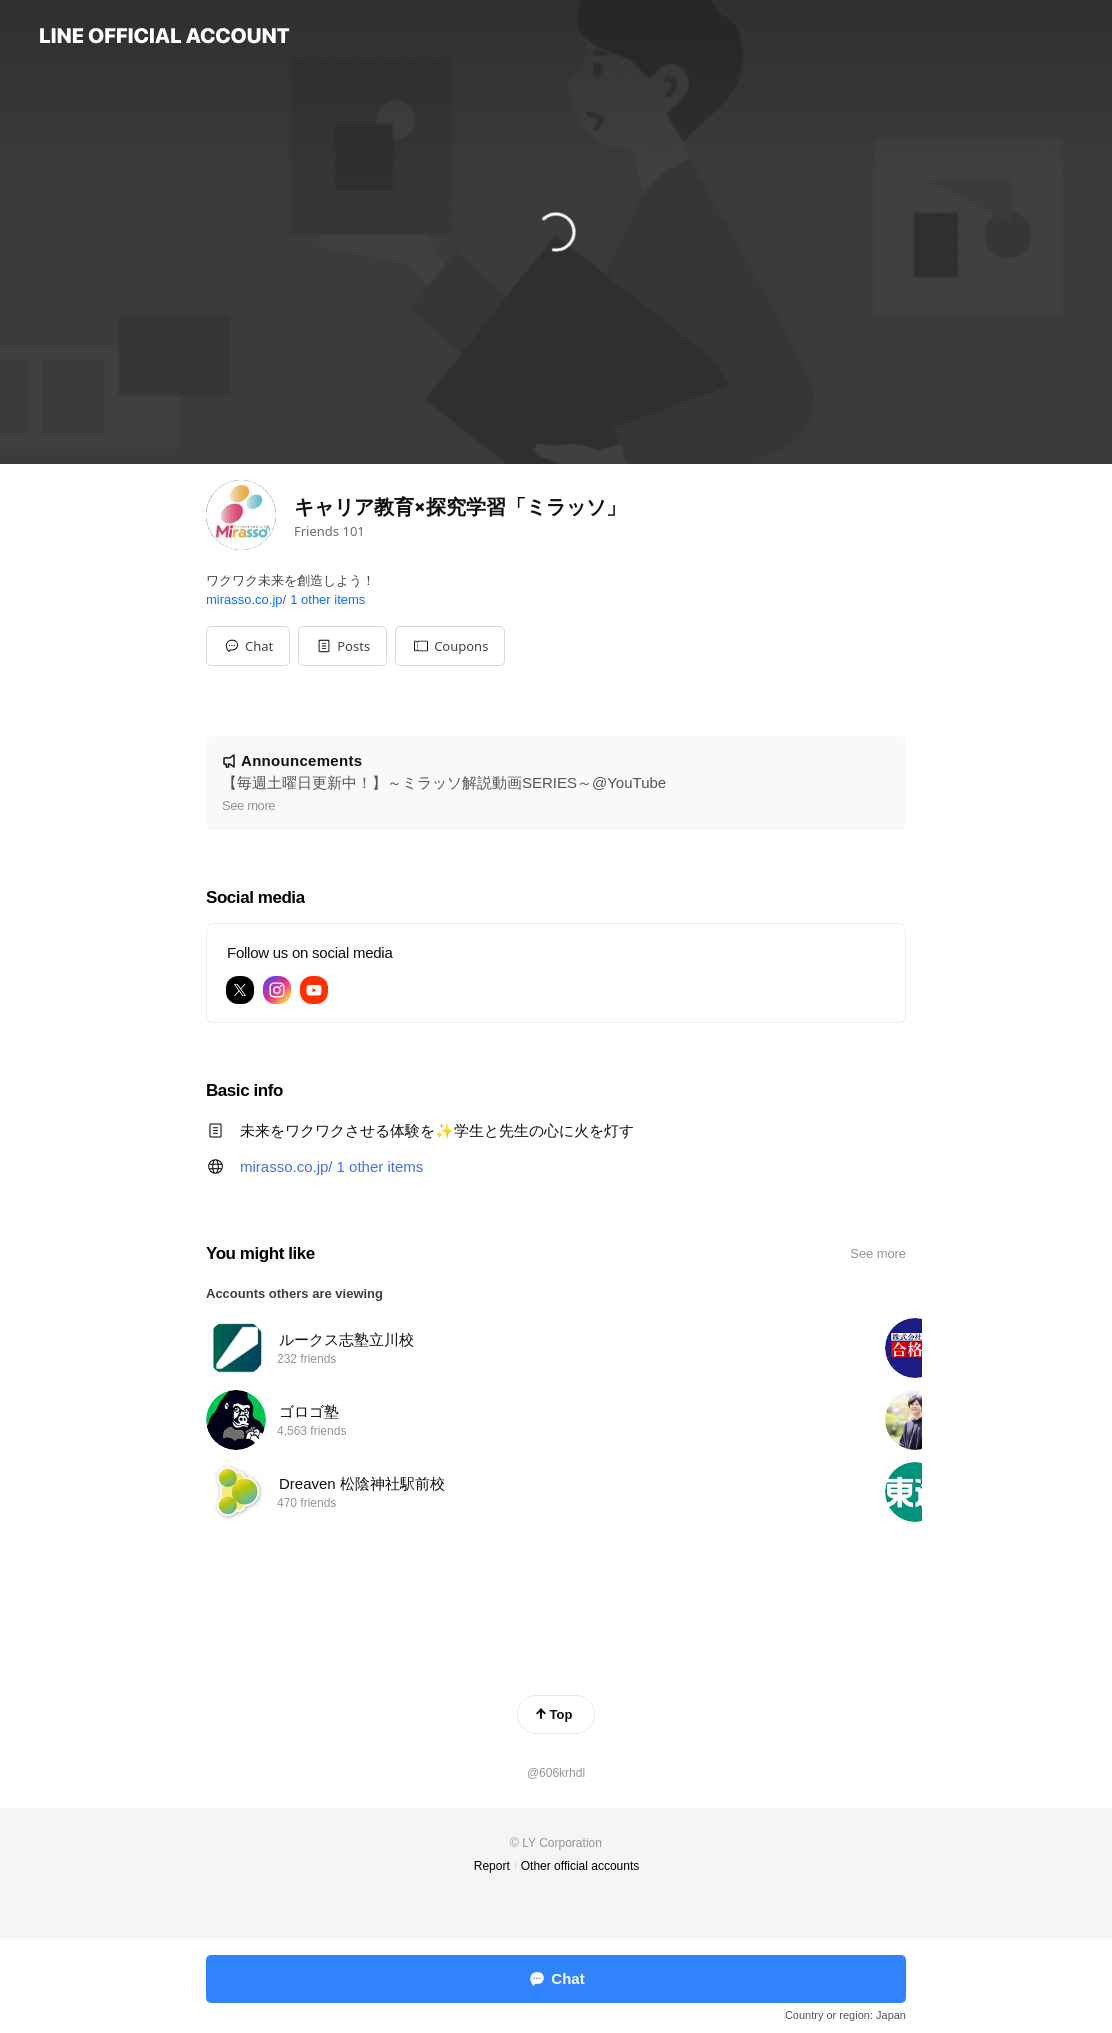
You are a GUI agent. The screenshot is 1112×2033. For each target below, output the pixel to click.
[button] (342, 646)
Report (492, 1866)
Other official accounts (580, 1866)
